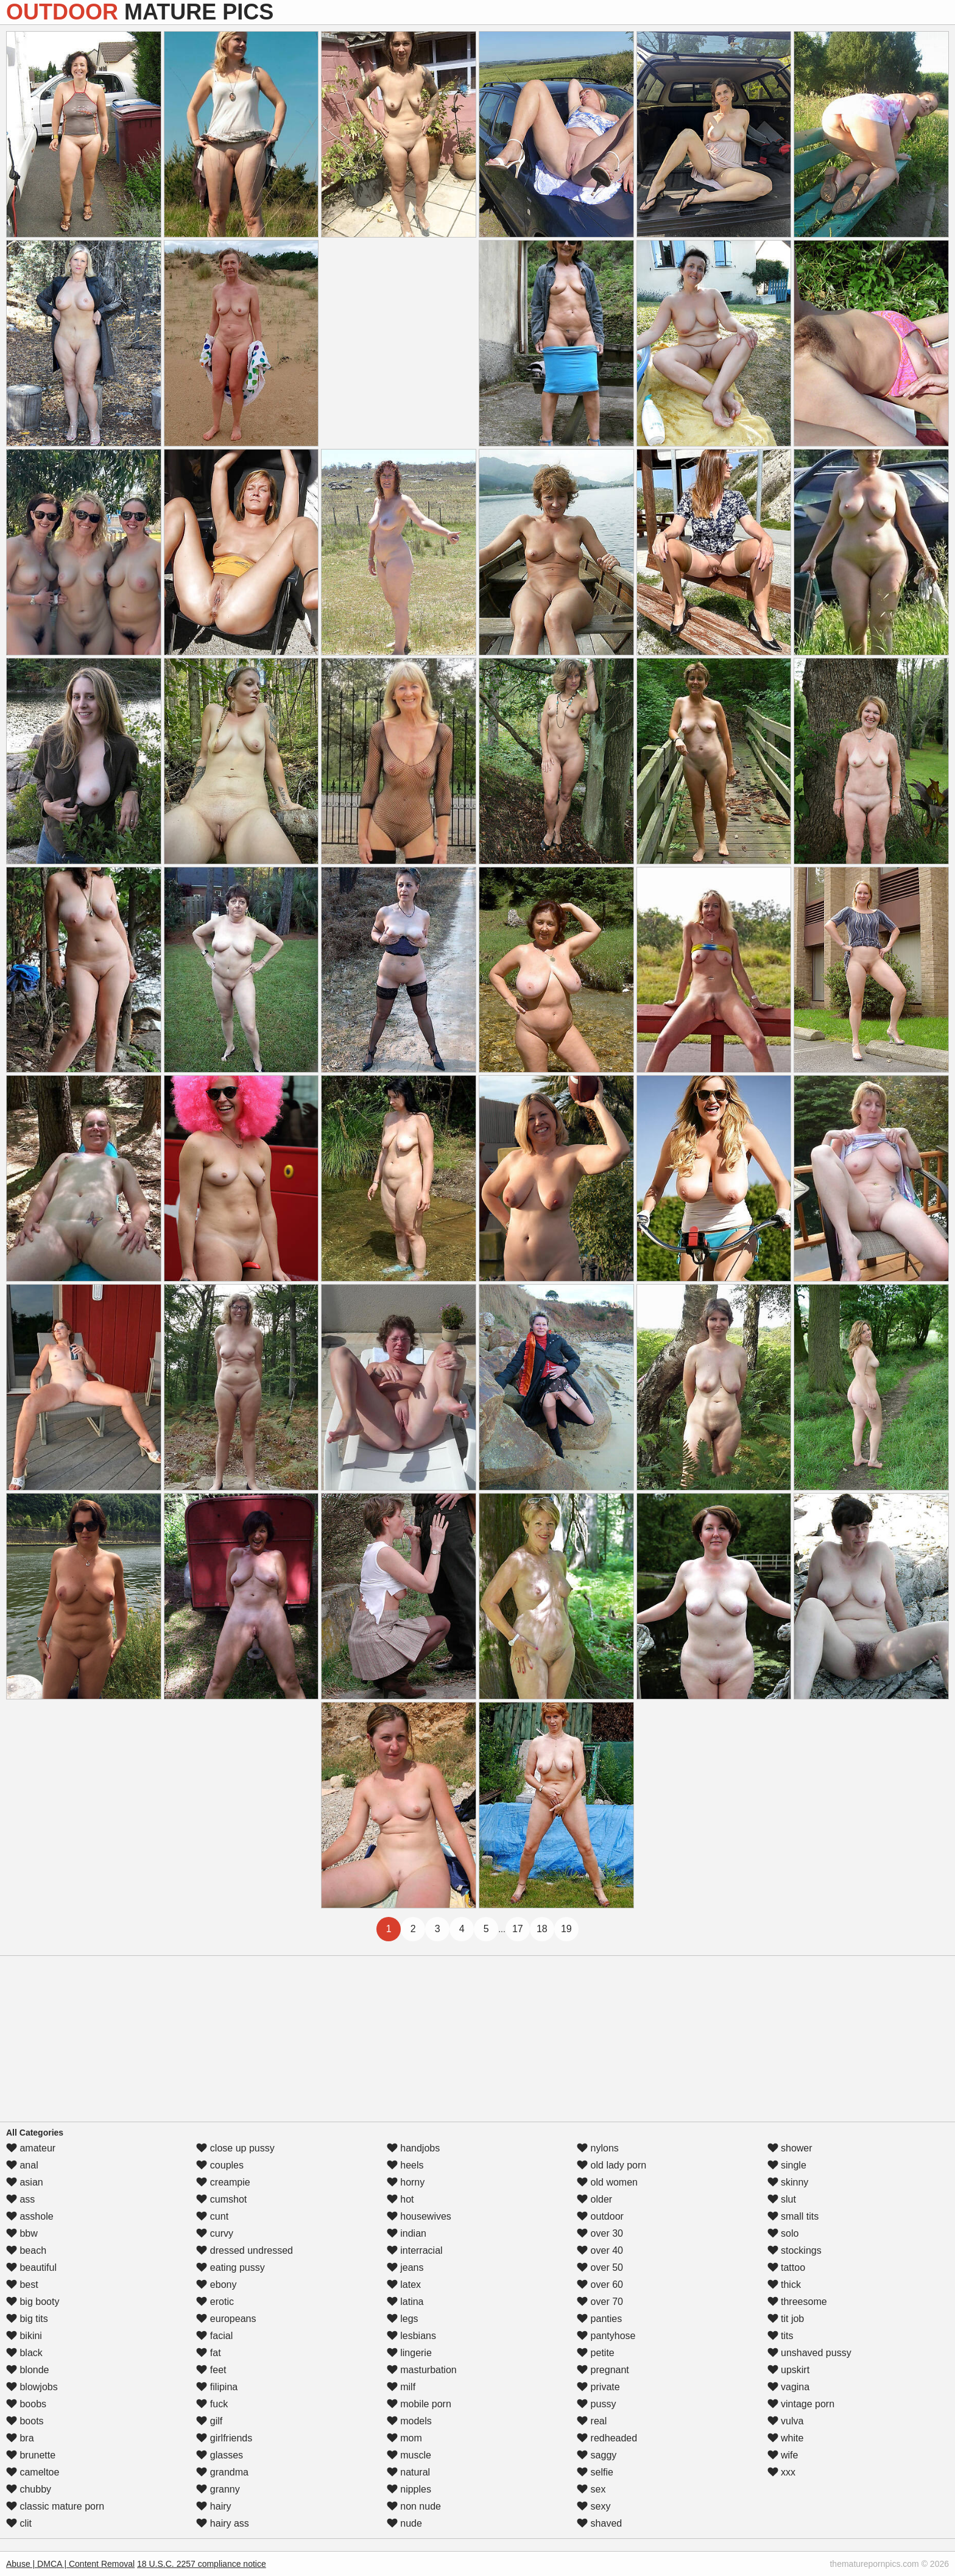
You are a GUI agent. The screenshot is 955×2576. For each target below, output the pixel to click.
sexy (593, 2506)
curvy (214, 2233)
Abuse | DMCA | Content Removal (70, 2564)
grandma (222, 2472)
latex (404, 2284)
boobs (26, 2404)
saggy (596, 2455)
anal (22, 2165)
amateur (30, 2148)
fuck (212, 2404)
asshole (30, 2216)
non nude (414, 2506)
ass (20, 2199)
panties (599, 2318)
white (785, 2438)
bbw (22, 2233)
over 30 (600, 2233)
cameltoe (32, 2472)
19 (566, 1929)
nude (404, 2523)
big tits (27, 2318)
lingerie (409, 2353)
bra (20, 2438)
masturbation (422, 2370)
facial (214, 2336)
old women (607, 2182)
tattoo (786, 2267)
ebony (216, 2284)
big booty (32, 2301)
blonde (27, 2370)
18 (542, 1929)
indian (406, 2233)
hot (400, 2199)
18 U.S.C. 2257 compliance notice (201, 2564)
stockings (794, 2250)
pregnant (603, 2370)
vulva (785, 2421)
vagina (788, 2387)
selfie (595, 2472)
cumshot (221, 2199)
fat (208, 2353)
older (594, 2199)
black (24, 2353)
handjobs (413, 2148)
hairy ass (222, 2523)
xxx (781, 2472)
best (22, 2284)
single (786, 2165)
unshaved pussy (809, 2353)
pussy (596, 2404)
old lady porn (611, 2165)
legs (402, 2318)
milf (401, 2387)
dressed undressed (244, 2250)
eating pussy (230, 2267)
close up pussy (235, 2148)
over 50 (600, 2267)
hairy (213, 2506)
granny (217, 2489)
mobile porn (419, 2404)
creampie (223, 2182)
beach (26, 2250)
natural (408, 2472)
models (409, 2421)
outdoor (600, 2216)
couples (220, 2165)
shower (789, 2148)
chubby (28, 2489)
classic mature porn (55, 2506)
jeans (405, 2267)
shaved (599, 2523)
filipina (217, 2387)
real (592, 2421)
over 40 (600, 2250)
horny (406, 2182)
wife (782, 2455)
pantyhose (606, 2336)
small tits (793, 2216)
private (598, 2387)
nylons (598, 2148)
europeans (226, 2318)
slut (781, 2199)
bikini (24, 2336)
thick (784, 2284)
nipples (409, 2489)
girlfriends (224, 2438)
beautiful (31, 2267)
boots (25, 2421)
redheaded (607, 2438)
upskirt (788, 2370)
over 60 (600, 2284)
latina (405, 2301)
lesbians (411, 2336)
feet (211, 2370)
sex (591, 2489)
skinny (788, 2182)
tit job (786, 2318)
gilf (209, 2421)
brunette (30, 2455)
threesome (797, 2301)
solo (783, 2233)
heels (405, 2165)
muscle (409, 2455)
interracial (415, 2250)
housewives (419, 2216)
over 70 (600, 2301)
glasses (219, 2455)
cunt (212, 2216)
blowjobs (32, 2387)
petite (596, 2353)
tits (780, 2336)
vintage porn (801, 2404)
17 (517, 1929)
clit (19, 2523)
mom (404, 2438)
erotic (215, 2301)
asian (24, 2182)
